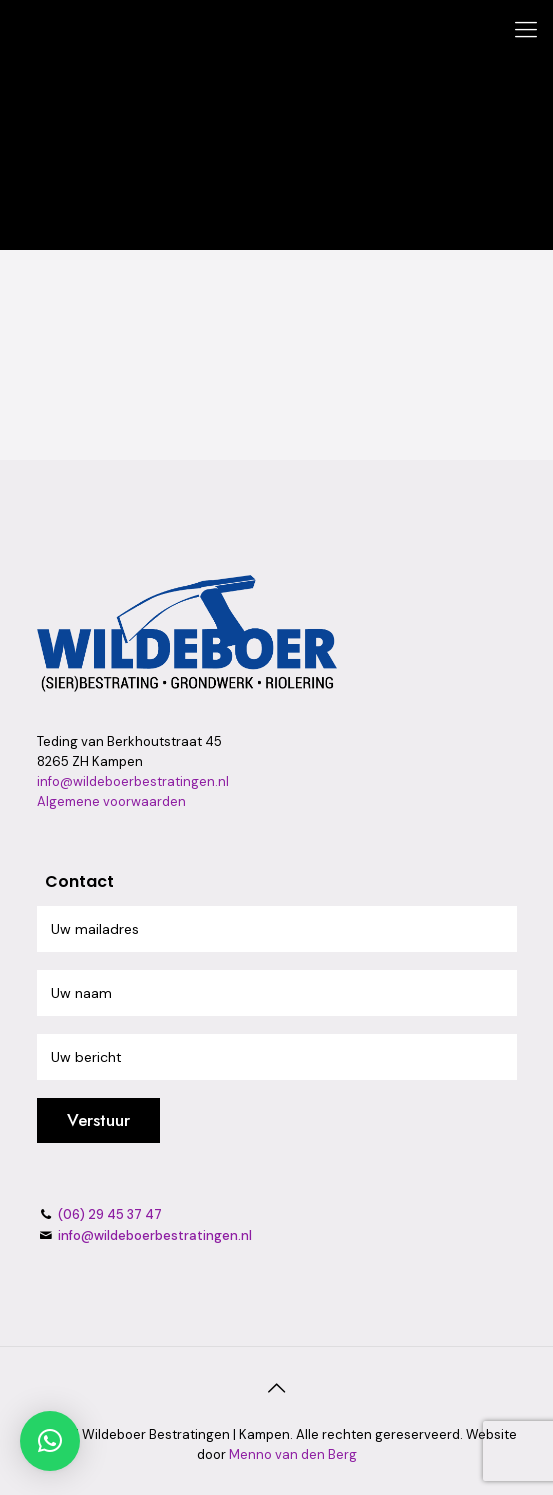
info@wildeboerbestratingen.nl (133, 781)
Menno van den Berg (293, 1454)
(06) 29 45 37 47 (108, 1214)
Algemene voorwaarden (111, 801)
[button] (50, 1441)
